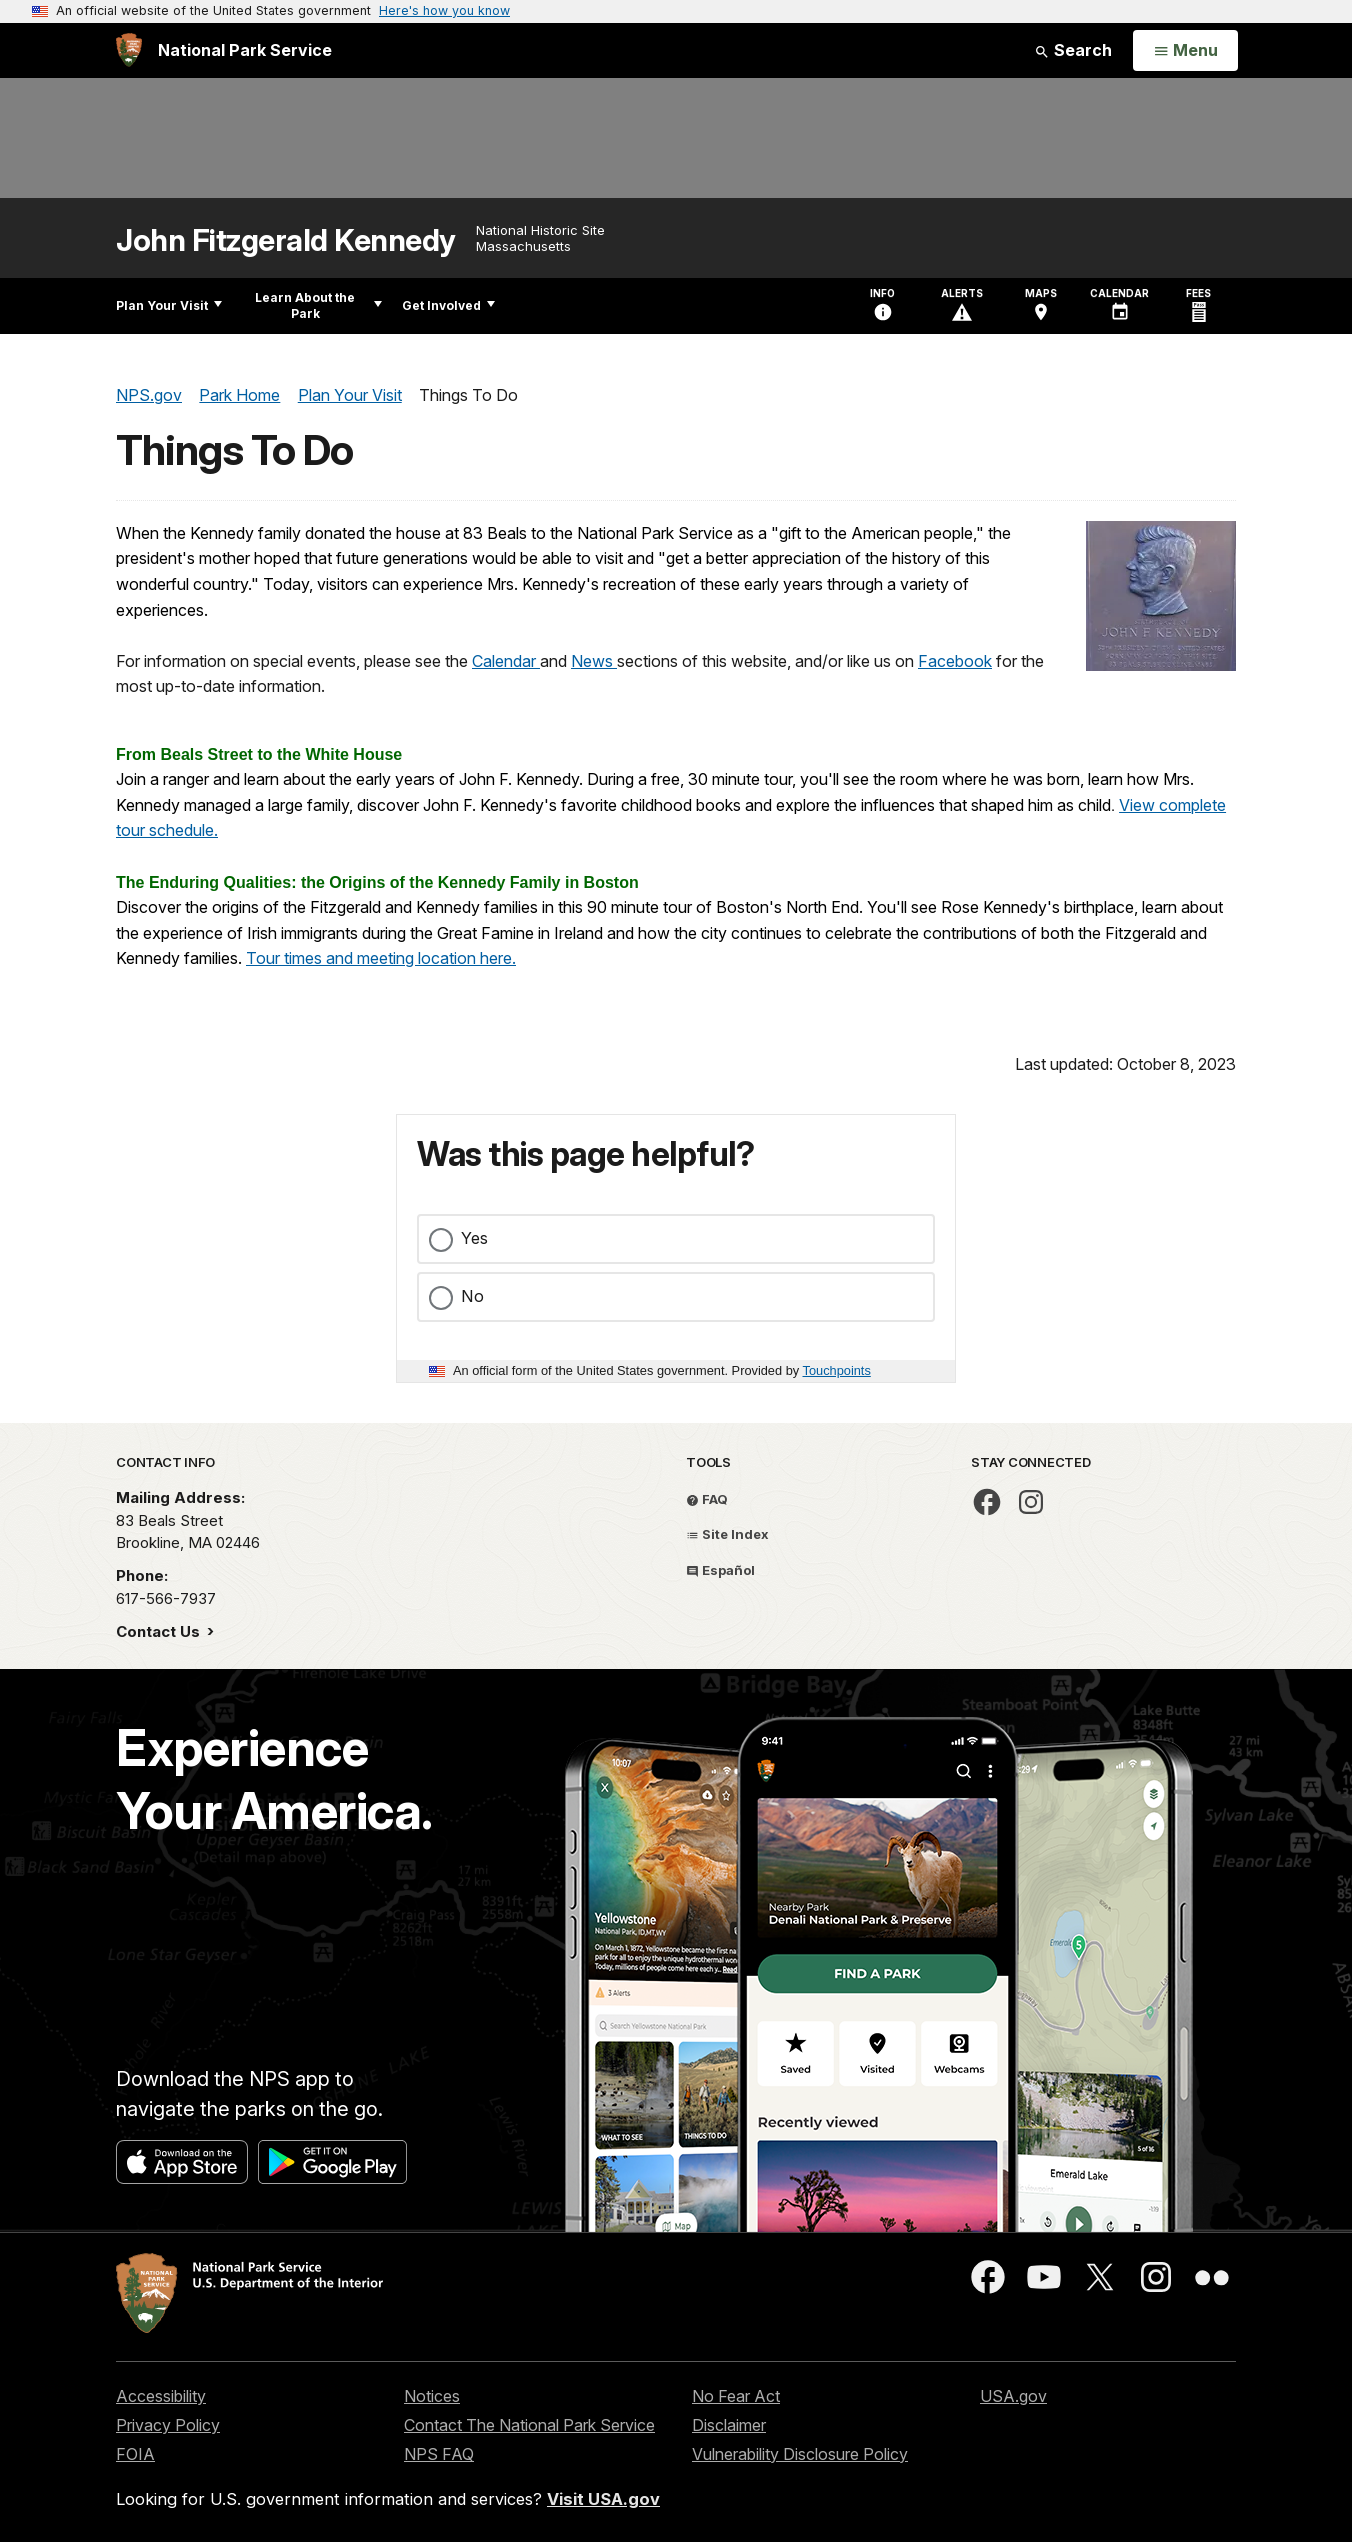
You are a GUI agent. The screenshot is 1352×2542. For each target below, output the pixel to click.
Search (1073, 50)
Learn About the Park (318, 305)
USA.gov (1013, 2396)
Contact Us (160, 1631)
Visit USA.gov (603, 2499)
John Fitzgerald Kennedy (286, 240)
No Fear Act (736, 2396)
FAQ (707, 1499)
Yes (474, 1238)
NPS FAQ (439, 2454)
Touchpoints (837, 1370)
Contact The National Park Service (529, 2425)
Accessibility (161, 2396)
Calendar (506, 661)
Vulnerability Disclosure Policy (800, 2454)
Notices (432, 2396)
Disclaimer (729, 2425)
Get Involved (448, 305)
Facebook (955, 661)
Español (720, 1570)
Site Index (727, 1534)
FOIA (135, 2454)
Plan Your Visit (169, 305)
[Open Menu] (1185, 51)
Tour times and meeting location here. (381, 958)
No (472, 1296)
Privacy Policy (168, 2425)
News (594, 661)
